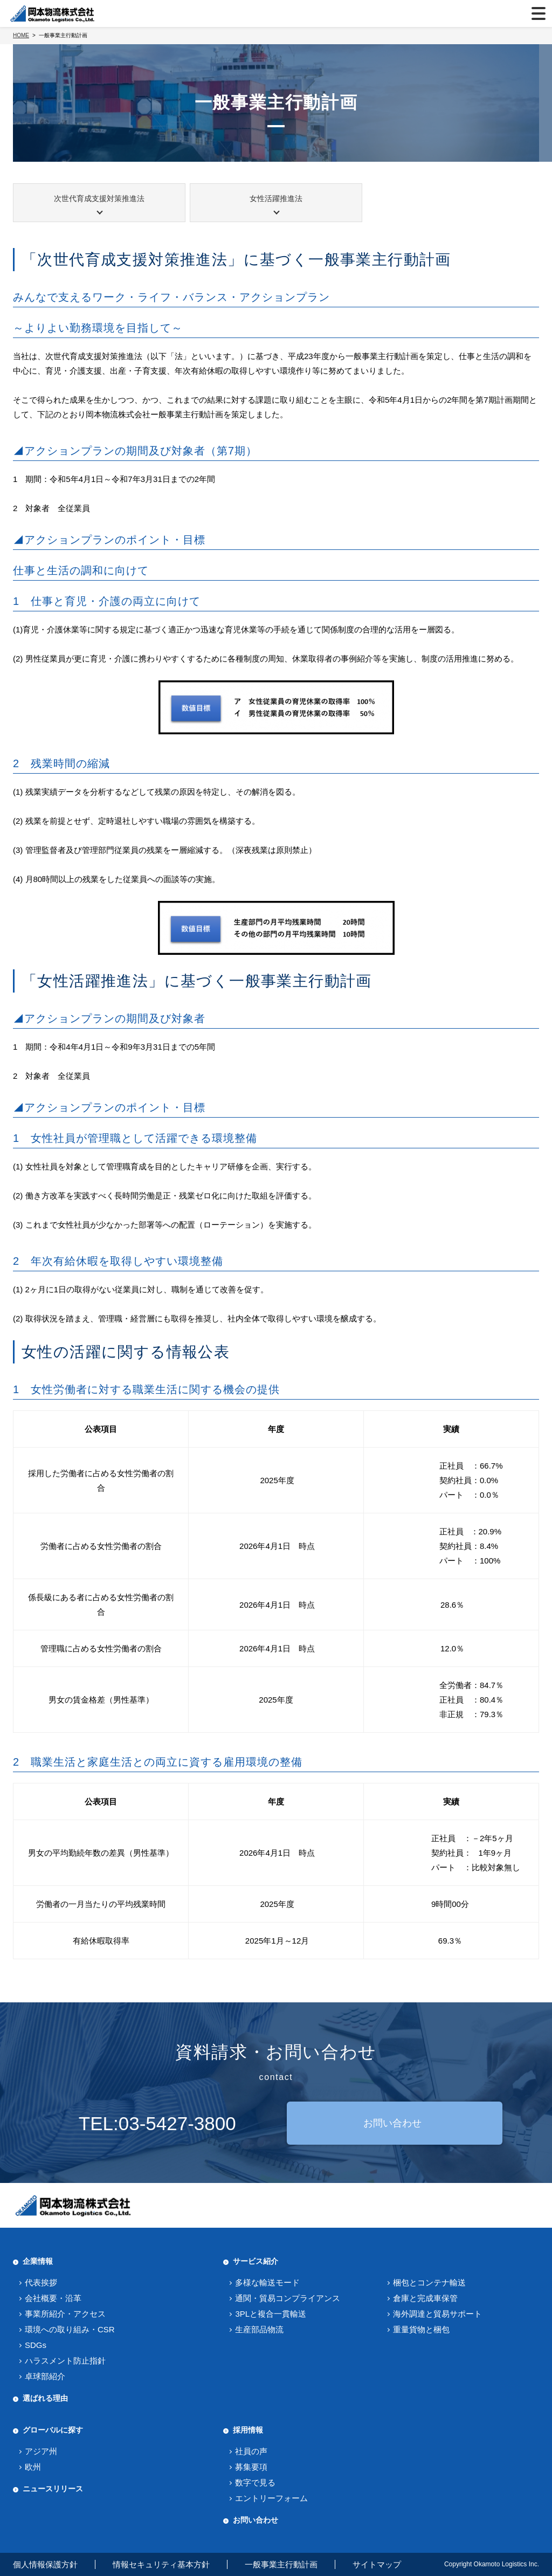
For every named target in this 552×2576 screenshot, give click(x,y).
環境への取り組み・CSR (70, 2329)
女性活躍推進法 (276, 198)
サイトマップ (377, 2564)
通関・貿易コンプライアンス (287, 2298)
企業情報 (38, 2261)
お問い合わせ (392, 2123)
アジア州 (41, 2451)
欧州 (33, 2466)
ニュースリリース (53, 2488)
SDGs (35, 2345)
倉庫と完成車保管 (425, 2298)
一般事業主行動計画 (281, 2564)
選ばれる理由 (45, 2398)
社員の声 (251, 2451)
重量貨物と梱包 (421, 2329)
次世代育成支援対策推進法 (99, 198)
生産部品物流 (259, 2329)
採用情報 (248, 2430)
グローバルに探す (53, 2430)
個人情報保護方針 (45, 2564)
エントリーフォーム (271, 2498)
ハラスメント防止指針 (65, 2360)
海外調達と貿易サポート (437, 2313)
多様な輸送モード (267, 2282)
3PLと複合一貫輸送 (270, 2313)
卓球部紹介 (45, 2376)
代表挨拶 (41, 2282)
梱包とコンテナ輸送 (429, 2282)
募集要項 (251, 2466)
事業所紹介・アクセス (65, 2313)
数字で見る (255, 2482)
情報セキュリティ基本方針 (161, 2564)
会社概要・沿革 (53, 2298)
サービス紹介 (255, 2261)
